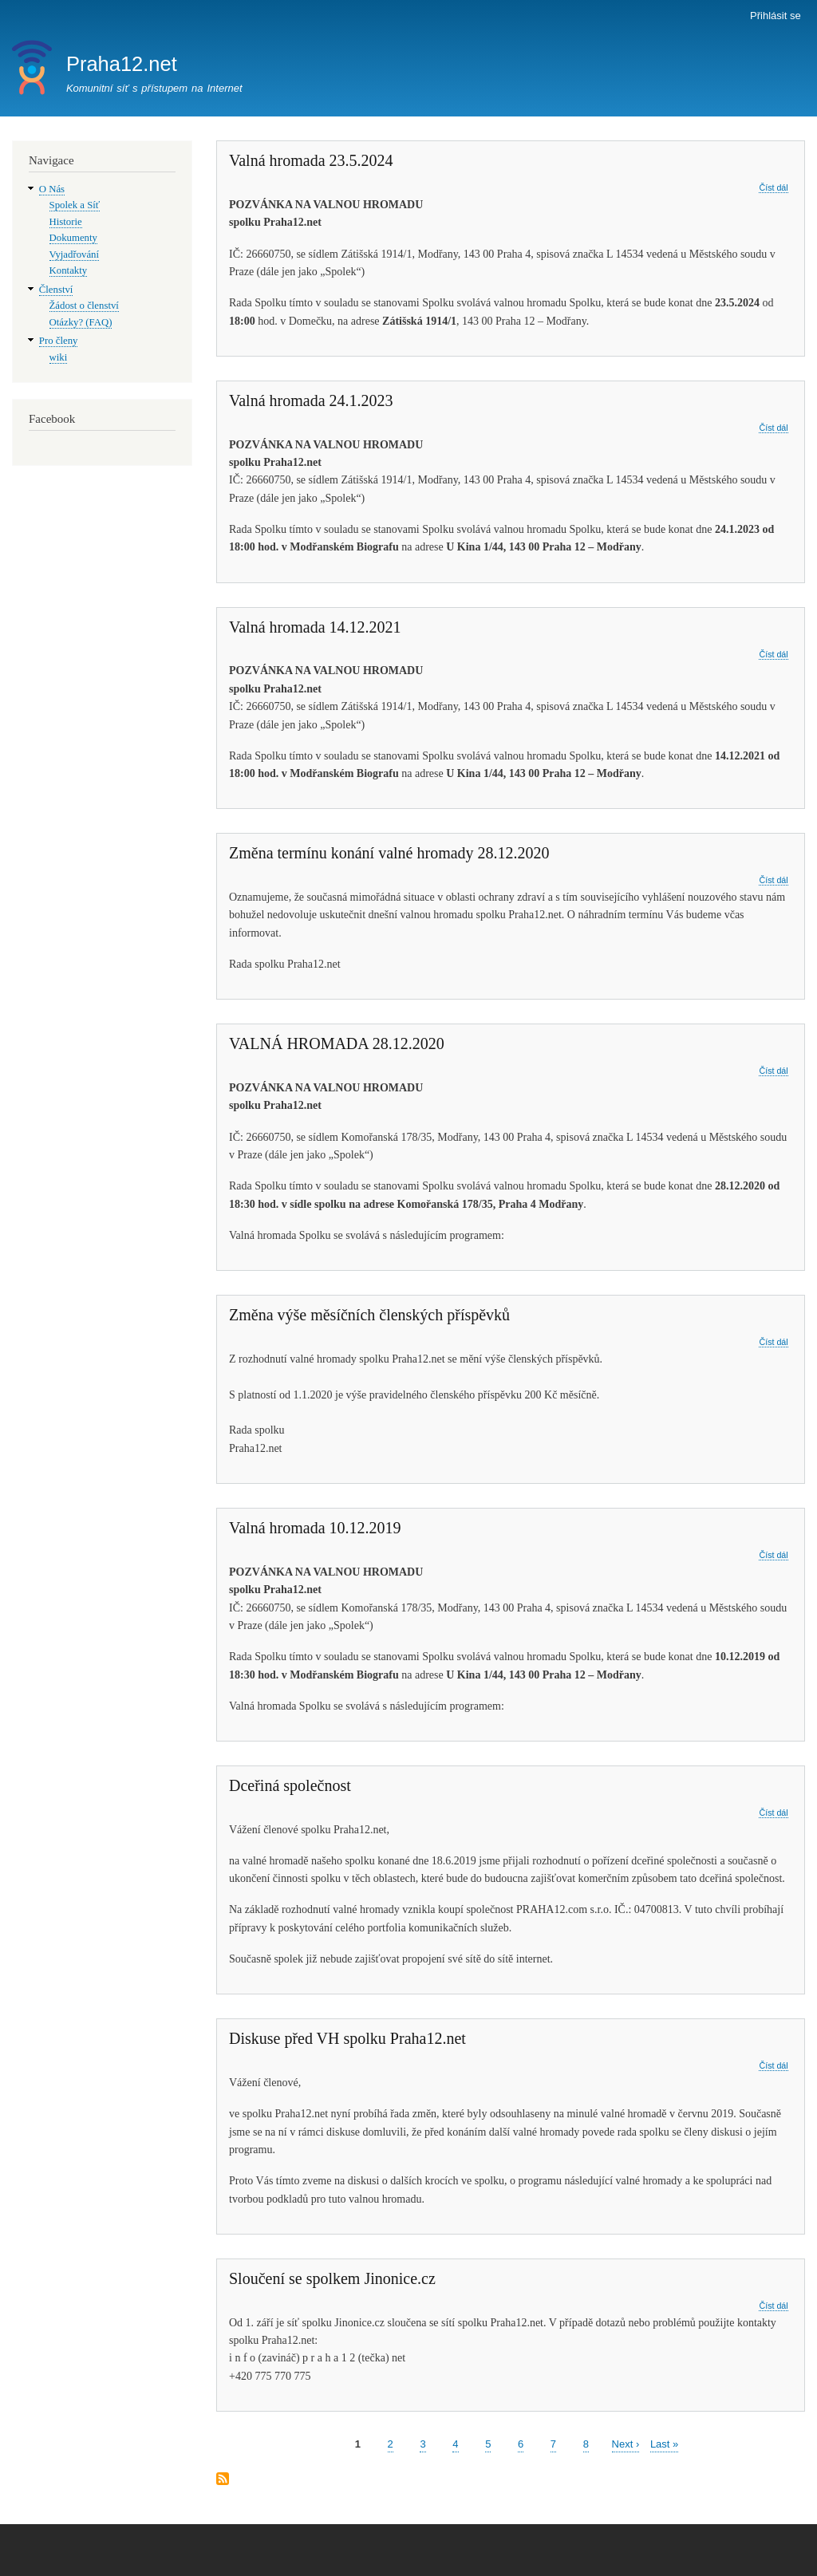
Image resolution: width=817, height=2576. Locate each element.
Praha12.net (121, 64)
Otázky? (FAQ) (80, 322)
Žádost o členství (84, 305)
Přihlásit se (775, 16)
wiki (58, 357)
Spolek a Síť (75, 205)
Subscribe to (222, 2479)
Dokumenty (73, 237)
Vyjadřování (74, 254)
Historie (65, 221)
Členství (56, 289)
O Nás (52, 189)
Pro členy (58, 340)
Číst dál (773, 188)
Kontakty (68, 270)
